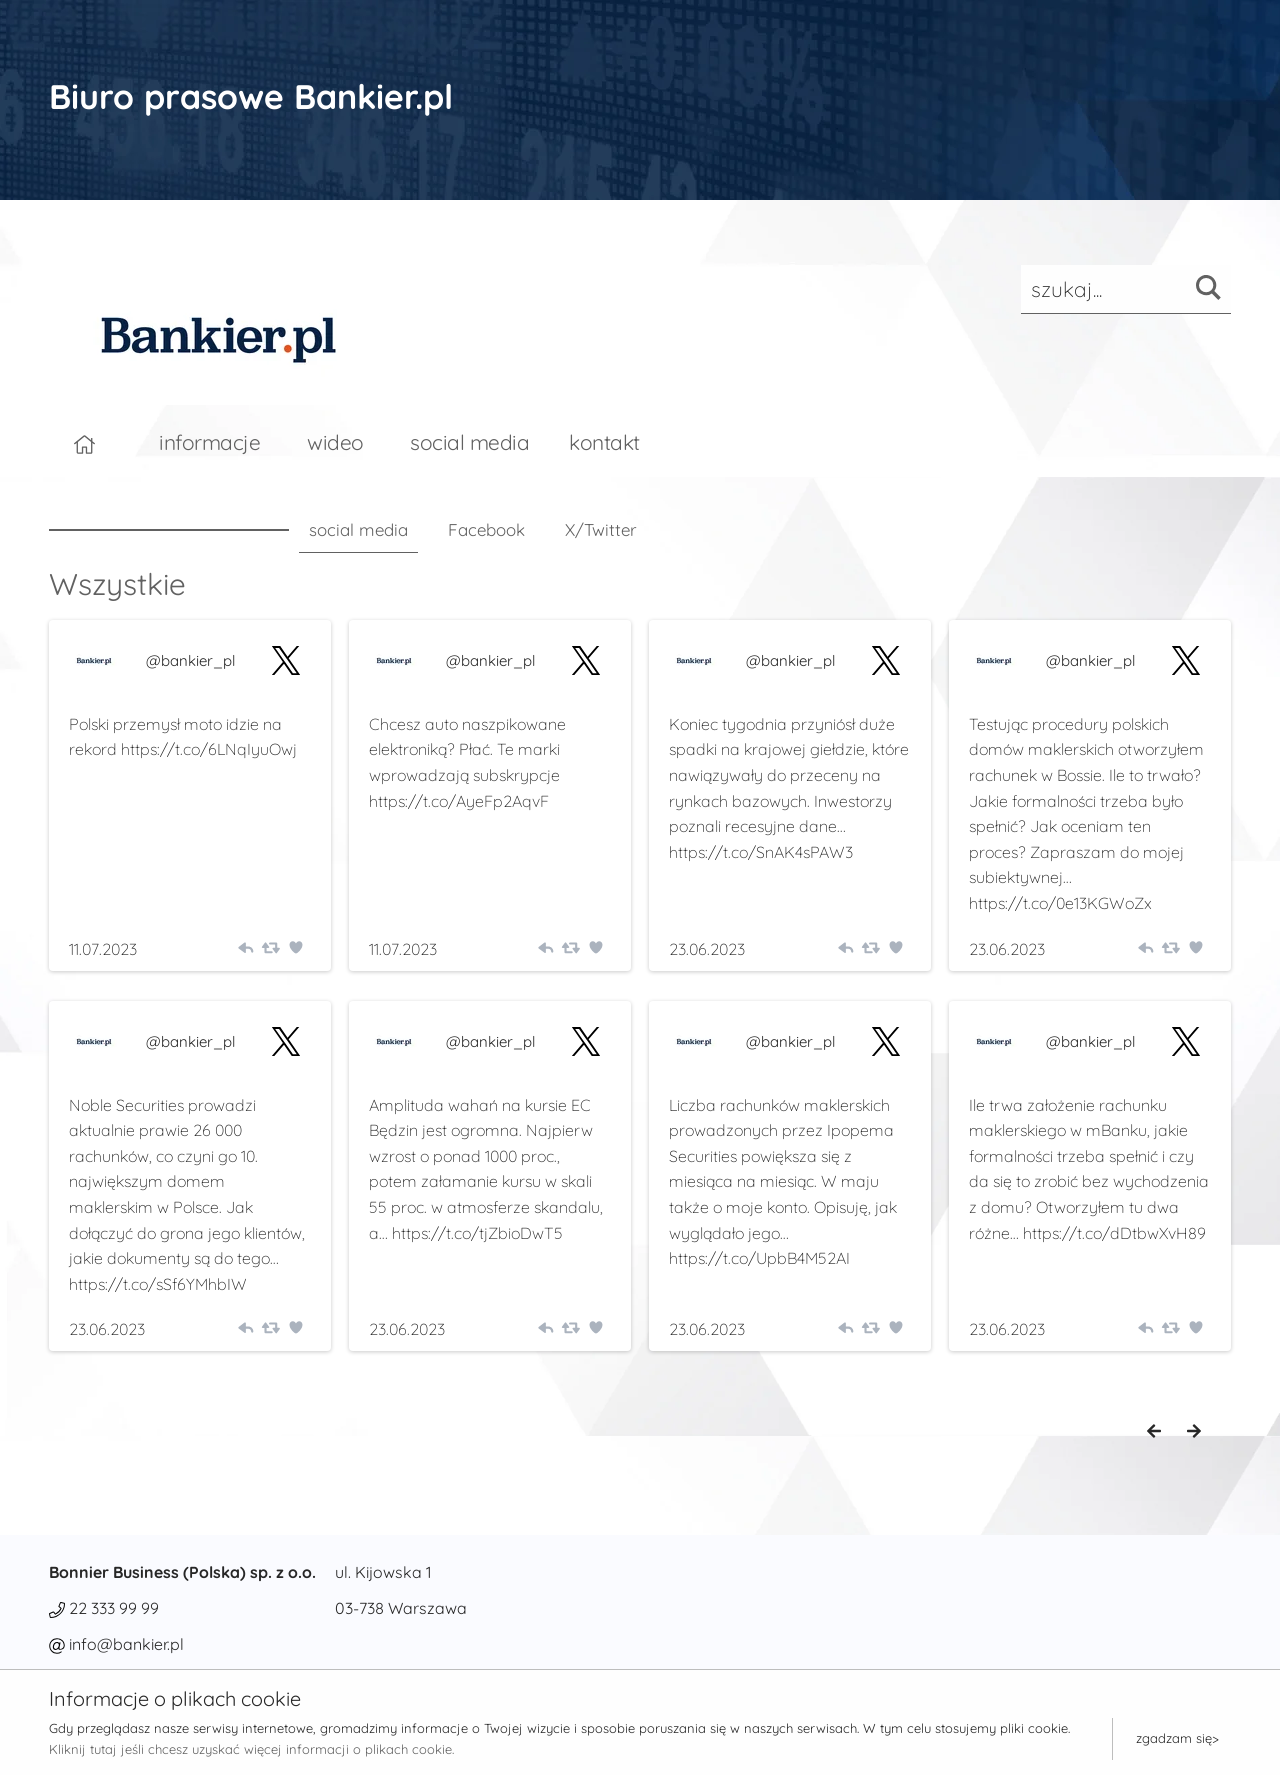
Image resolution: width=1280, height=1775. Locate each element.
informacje (209, 442)
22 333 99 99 (114, 1608)
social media (469, 442)
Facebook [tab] (486, 529)
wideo (335, 442)
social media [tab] (358, 529)
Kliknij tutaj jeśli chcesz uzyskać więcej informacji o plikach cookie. (251, 1749)
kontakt (604, 442)
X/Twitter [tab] (601, 529)
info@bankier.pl (126, 1644)
